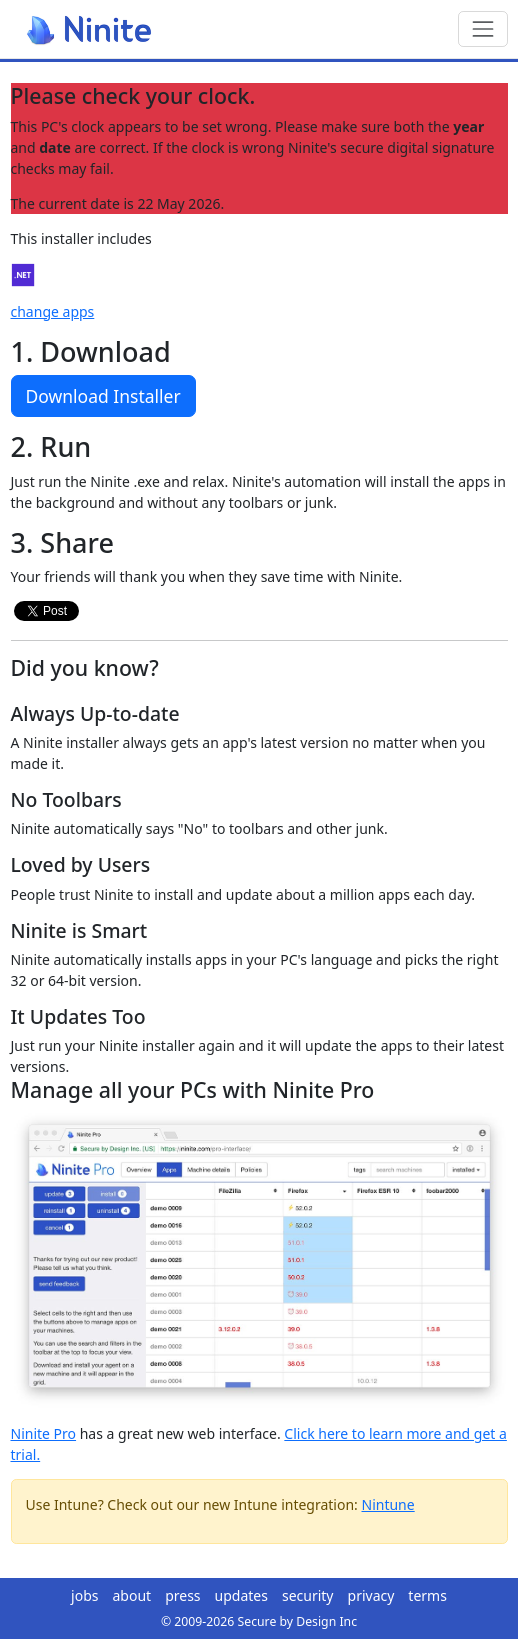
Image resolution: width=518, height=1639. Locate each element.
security (308, 1595)
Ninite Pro (44, 1433)
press (182, 1595)
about (132, 1595)
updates (241, 1595)
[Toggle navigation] (482, 28)
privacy (371, 1595)
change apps (53, 311)
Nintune (388, 1504)
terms (427, 1595)
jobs (84, 1595)
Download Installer (103, 396)
